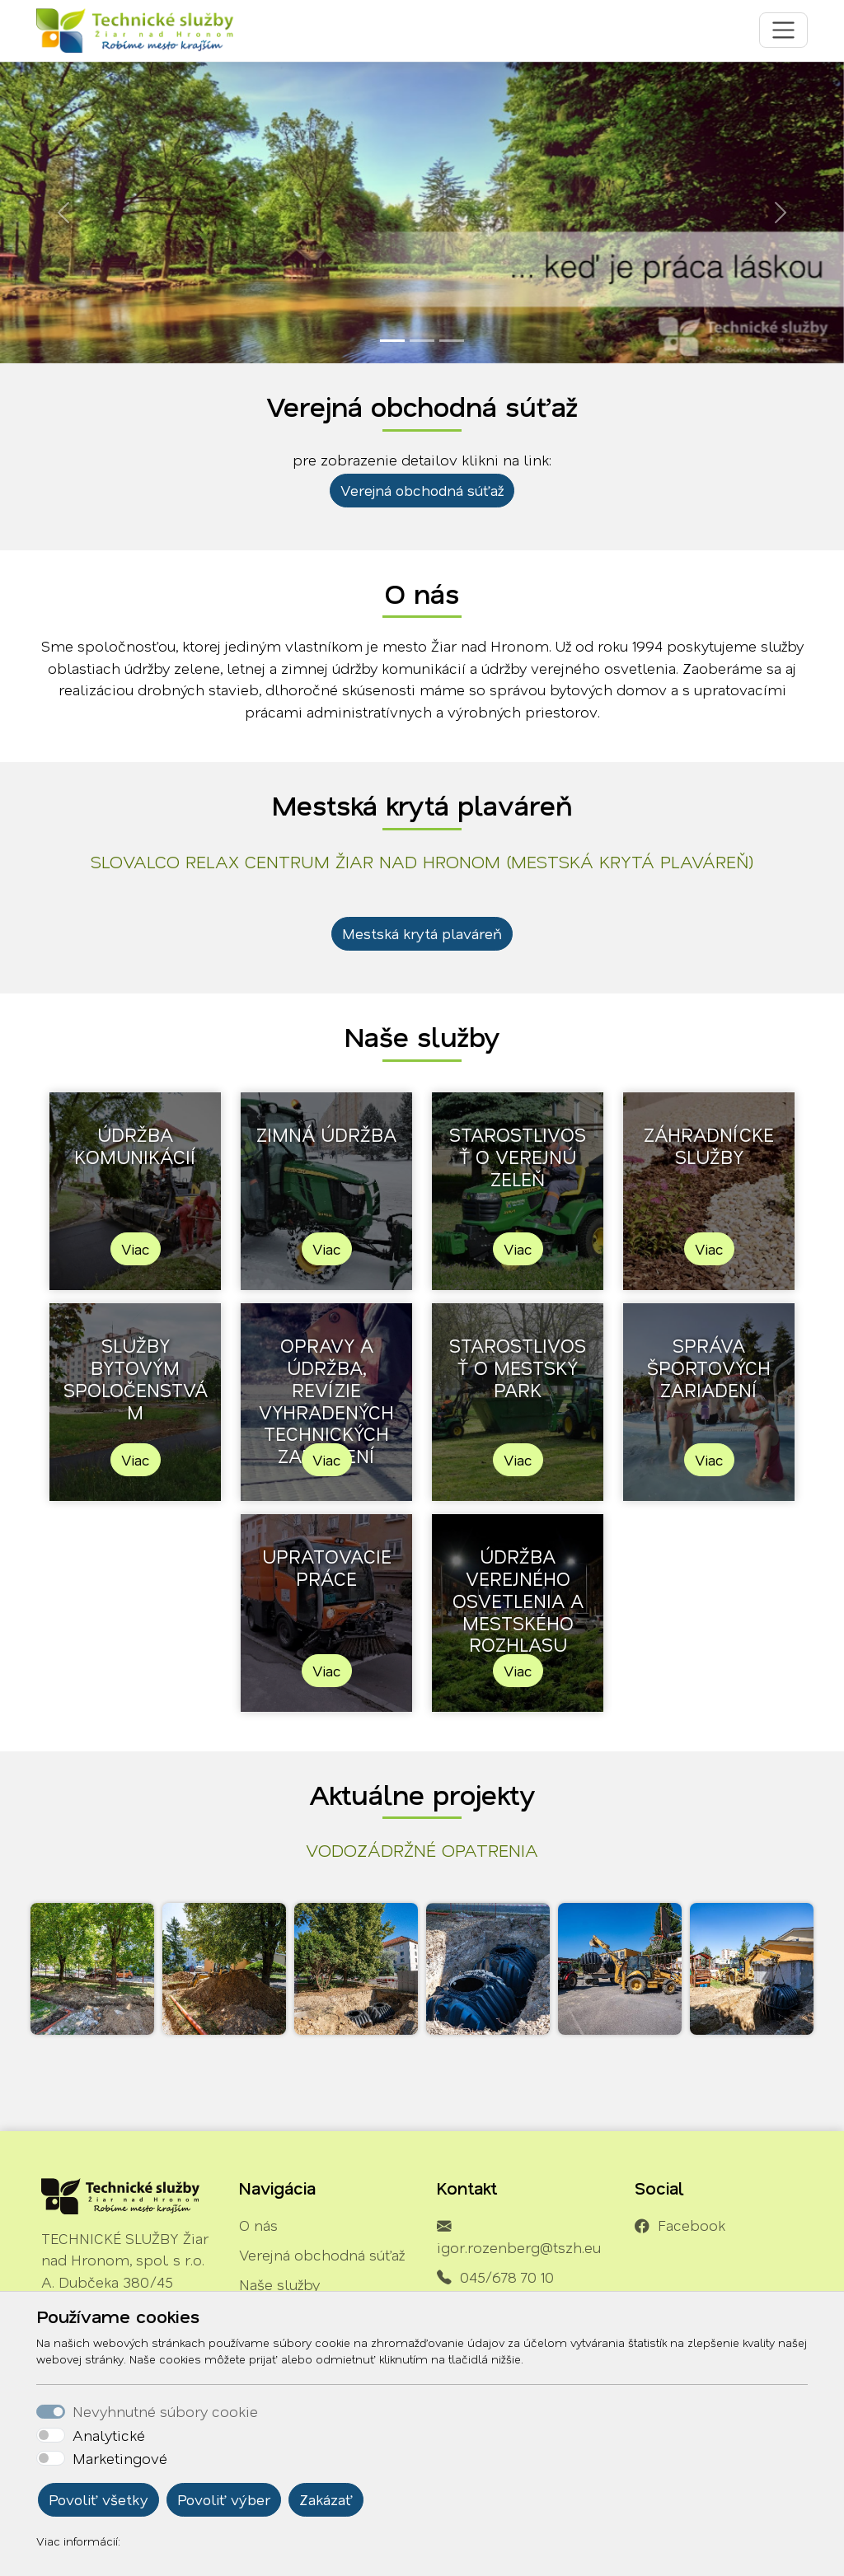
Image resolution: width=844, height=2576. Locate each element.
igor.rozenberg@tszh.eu (519, 2247)
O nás (258, 2225)
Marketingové (120, 2458)
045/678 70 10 (507, 2277)
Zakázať (326, 2499)
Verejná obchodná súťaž (422, 490)
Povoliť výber (223, 2499)
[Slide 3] (451, 340)
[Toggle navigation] (783, 30)
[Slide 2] (422, 340)
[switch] (50, 2435)
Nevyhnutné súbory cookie (165, 2411)
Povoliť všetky (98, 2499)
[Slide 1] (392, 340)
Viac (135, 1249)
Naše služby (279, 2284)
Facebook (691, 2225)
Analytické (109, 2435)
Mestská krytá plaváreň (422, 933)
